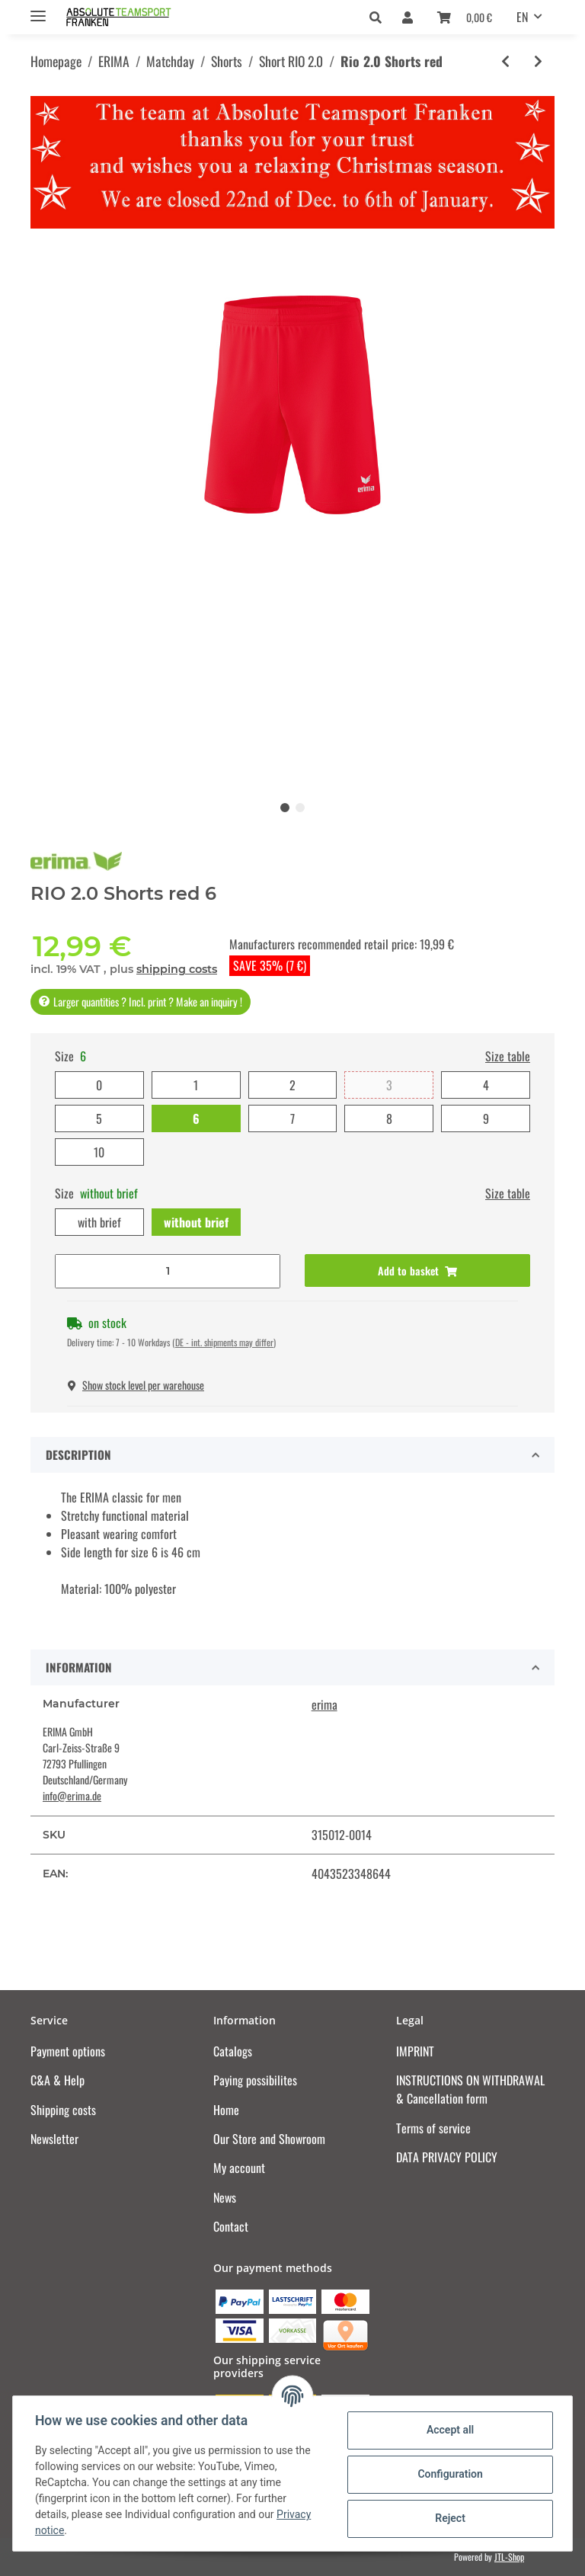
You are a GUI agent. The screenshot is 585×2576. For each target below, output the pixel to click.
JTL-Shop (509, 2556)
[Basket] (464, 17)
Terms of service (433, 2128)
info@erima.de (72, 1795)
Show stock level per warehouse (136, 1385)
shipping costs (176, 969)
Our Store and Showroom (269, 2139)
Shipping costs (63, 2110)
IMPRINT (415, 2051)
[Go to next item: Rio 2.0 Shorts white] (538, 61)
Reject (448, 2518)
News (224, 2197)
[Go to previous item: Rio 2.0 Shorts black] (505, 61)
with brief (99, 1222)
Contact (230, 2226)
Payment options (67, 2051)
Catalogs (232, 2051)
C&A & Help (57, 2080)
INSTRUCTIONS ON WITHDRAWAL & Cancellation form (470, 2089)
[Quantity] (168, 1271)
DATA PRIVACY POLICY (446, 2157)
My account (239, 2167)
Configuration (447, 2474)
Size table (507, 1056)
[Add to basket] (417, 1270)
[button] (379, 17)
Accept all (448, 2430)
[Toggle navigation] (38, 9)
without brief (196, 1222)
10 (99, 1152)
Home (226, 2110)
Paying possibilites (255, 2080)
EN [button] (522, 17)
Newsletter (54, 2139)
